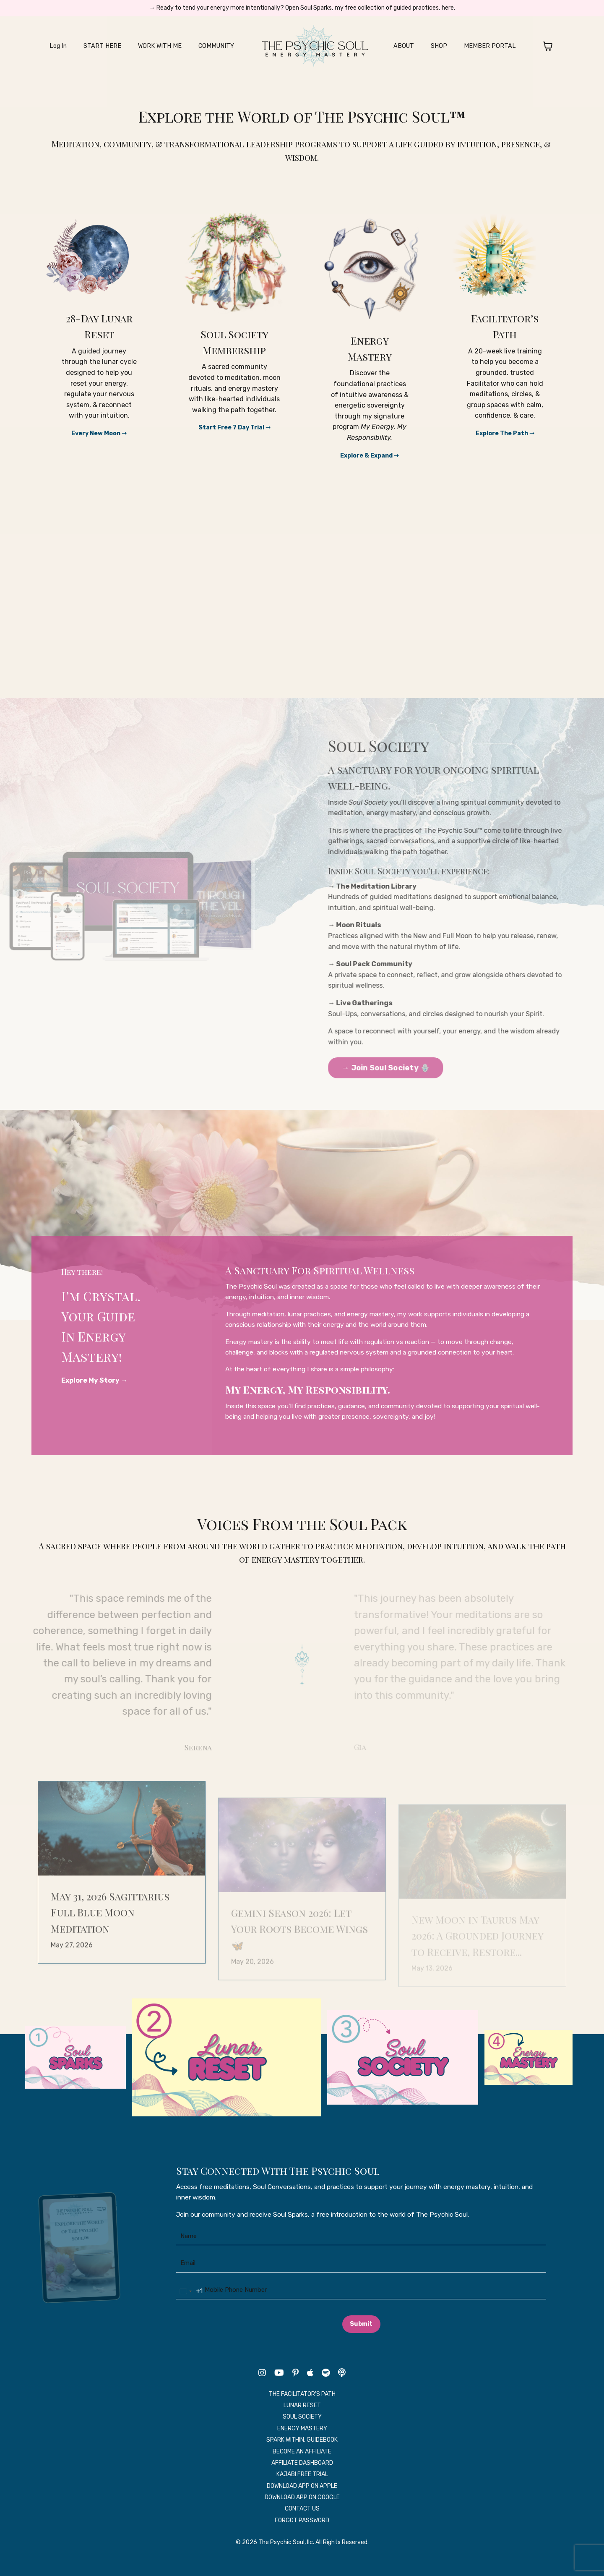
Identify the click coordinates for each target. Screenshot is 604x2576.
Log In (69, 47)
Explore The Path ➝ (505, 433)
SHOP (435, 47)
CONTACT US (302, 2524)
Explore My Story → (98, 1384)
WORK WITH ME (163, 47)
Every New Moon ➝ (99, 433)
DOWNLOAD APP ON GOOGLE (302, 2513)
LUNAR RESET (302, 2421)
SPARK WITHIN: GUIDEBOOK (302, 2455)
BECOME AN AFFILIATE (302, 2467)
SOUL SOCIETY (302, 2432)
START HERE (111, 47)
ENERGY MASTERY (302, 2444)
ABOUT (401, 47)
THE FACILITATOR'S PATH (302, 2409)
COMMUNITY (216, 47)
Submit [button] (361, 2339)
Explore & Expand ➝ (370, 455)
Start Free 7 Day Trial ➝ (234, 427)
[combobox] (191, 2306)
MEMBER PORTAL (482, 47)
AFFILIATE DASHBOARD (302, 2478)
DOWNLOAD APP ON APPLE (302, 2501)
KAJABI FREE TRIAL (302, 2490)
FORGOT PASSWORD (302, 2536)
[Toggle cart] (536, 47)
